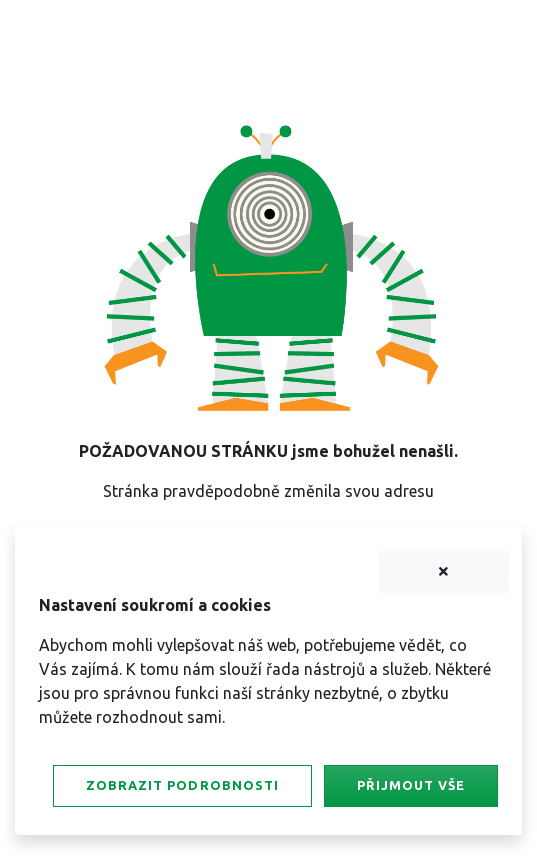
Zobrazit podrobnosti (182, 785)
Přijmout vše (411, 785)
